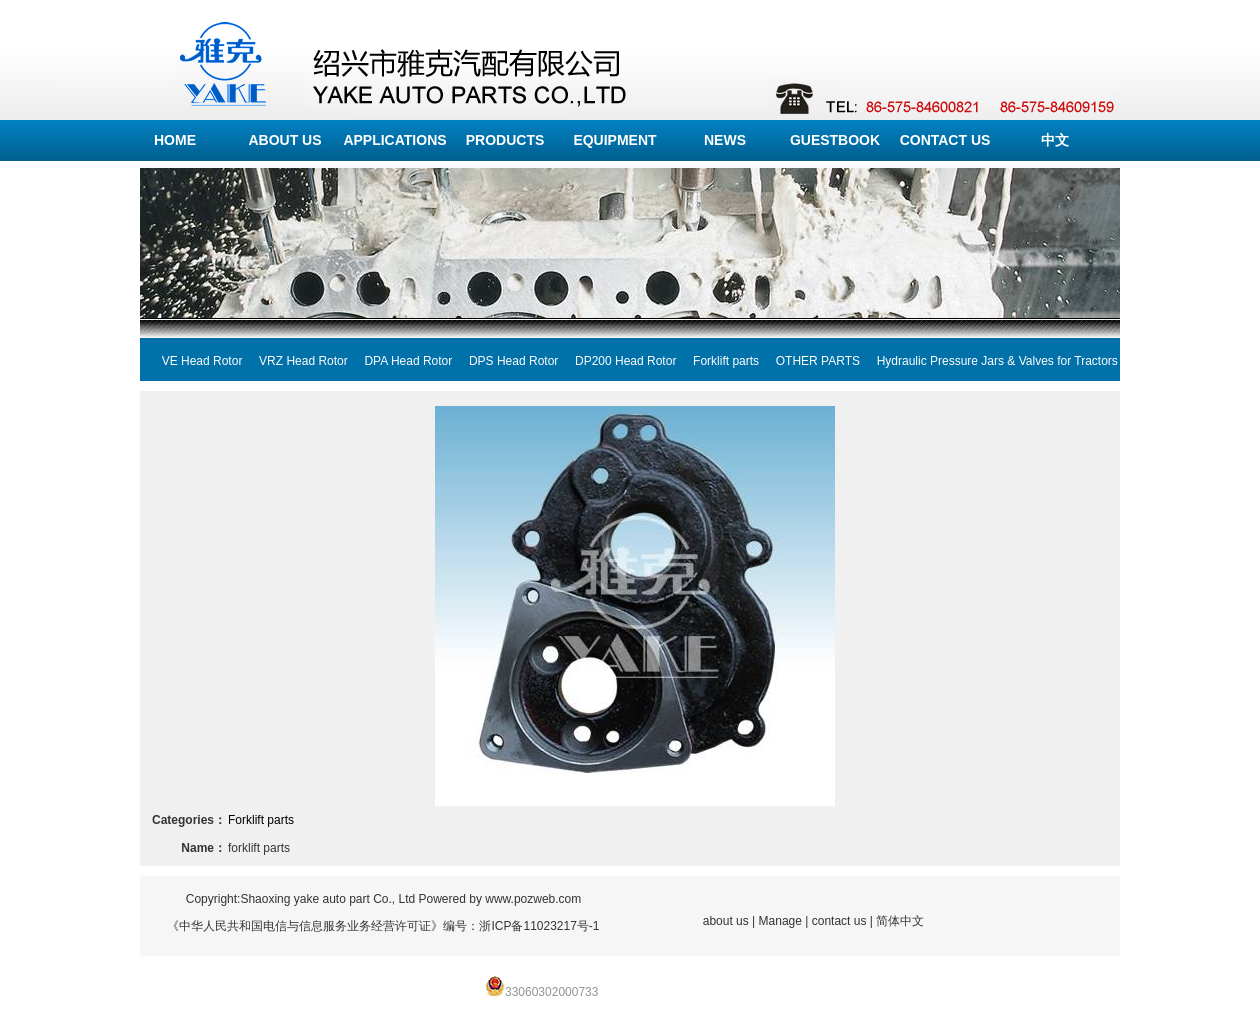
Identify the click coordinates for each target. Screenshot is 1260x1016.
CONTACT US (945, 140)
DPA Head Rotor (400, 361)
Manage (780, 921)
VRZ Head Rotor (294, 361)
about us (726, 921)
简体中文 (900, 921)
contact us (839, 921)
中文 (1055, 140)
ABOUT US (284, 140)
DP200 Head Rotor (617, 361)
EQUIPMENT (614, 140)
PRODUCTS (505, 140)
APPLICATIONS (394, 140)
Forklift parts (717, 361)
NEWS (725, 140)
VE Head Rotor (193, 361)
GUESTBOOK (835, 140)
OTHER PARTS (809, 361)
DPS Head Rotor (505, 361)
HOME (175, 140)
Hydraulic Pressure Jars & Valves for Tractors (989, 361)
